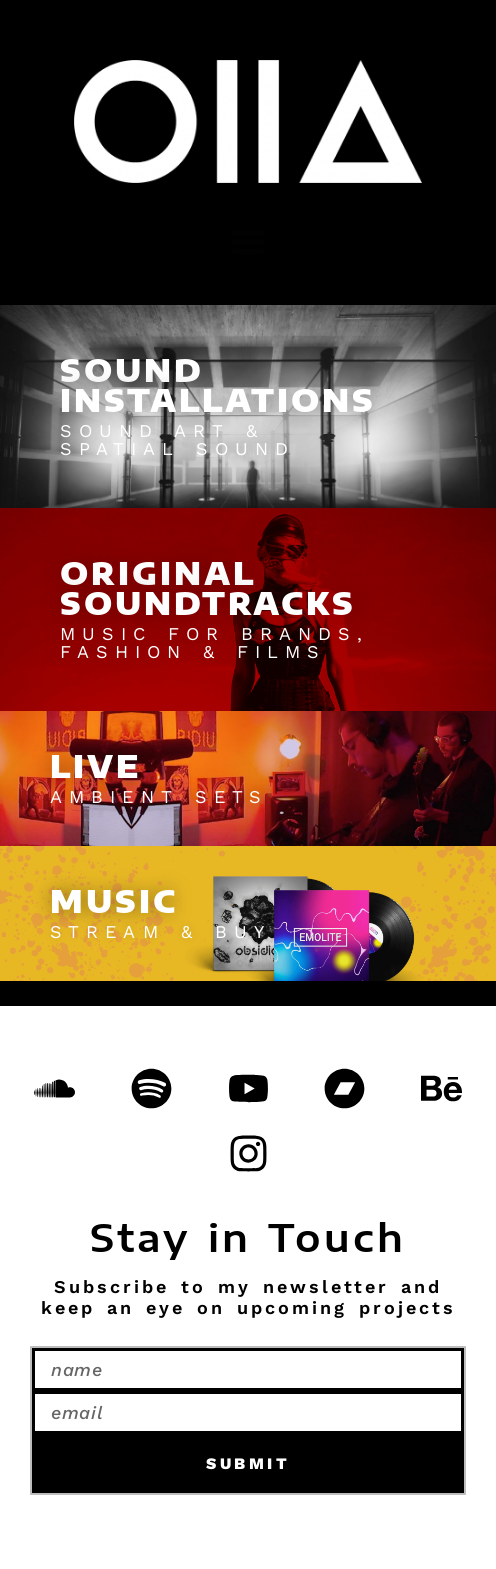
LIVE (95, 766)
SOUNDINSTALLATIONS (218, 385)
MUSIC (114, 901)
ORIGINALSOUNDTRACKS (208, 588)
